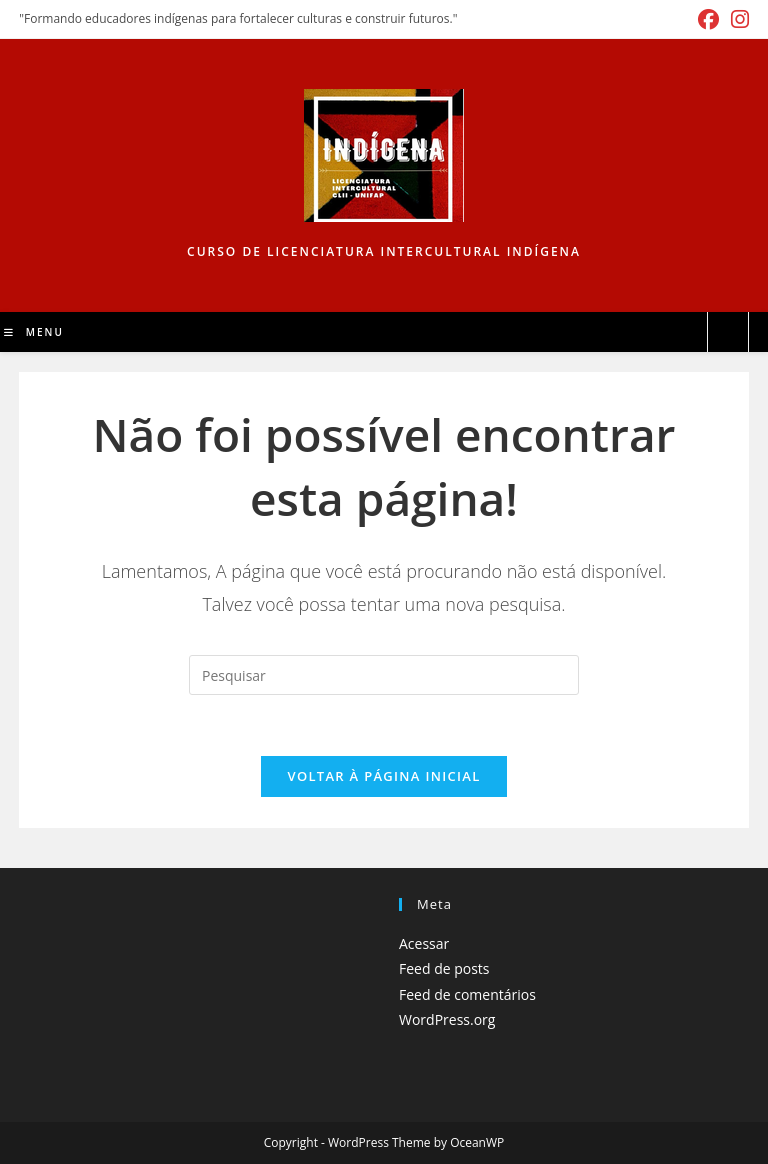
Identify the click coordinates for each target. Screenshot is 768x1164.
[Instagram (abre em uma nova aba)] (737, 19)
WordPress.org (447, 1019)
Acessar (424, 943)
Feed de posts (444, 968)
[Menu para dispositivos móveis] (34, 332)
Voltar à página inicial (383, 776)
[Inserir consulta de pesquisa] (384, 675)
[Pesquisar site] (728, 333)
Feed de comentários (467, 994)
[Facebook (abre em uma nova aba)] (708, 19)
